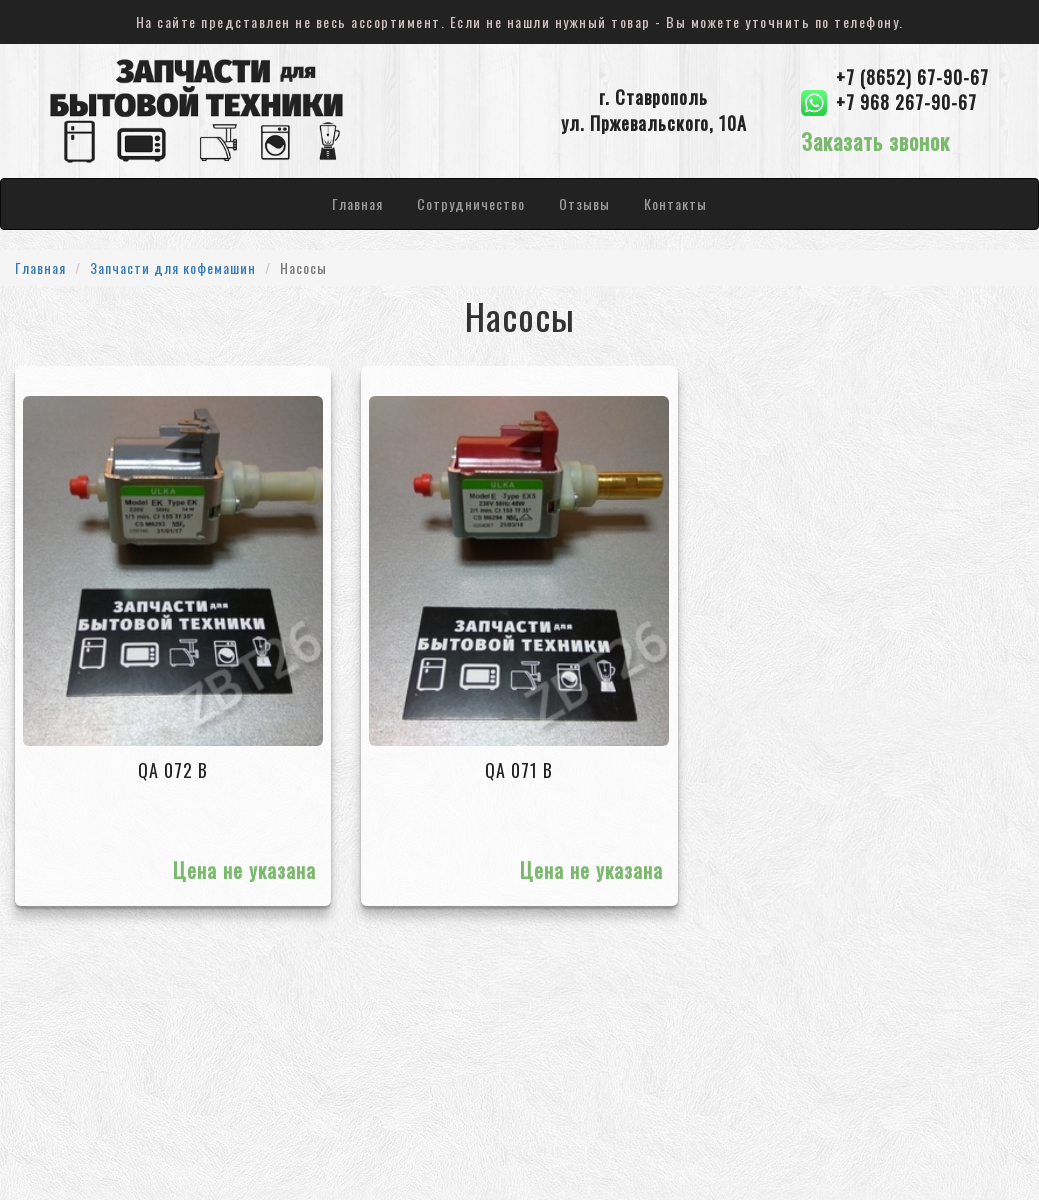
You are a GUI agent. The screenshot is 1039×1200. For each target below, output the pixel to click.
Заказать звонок (875, 141)
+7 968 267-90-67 (906, 102)
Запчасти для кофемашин (173, 267)
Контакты (675, 203)
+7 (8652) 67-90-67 (912, 77)
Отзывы (584, 203)
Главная (357, 203)
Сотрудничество (471, 203)
